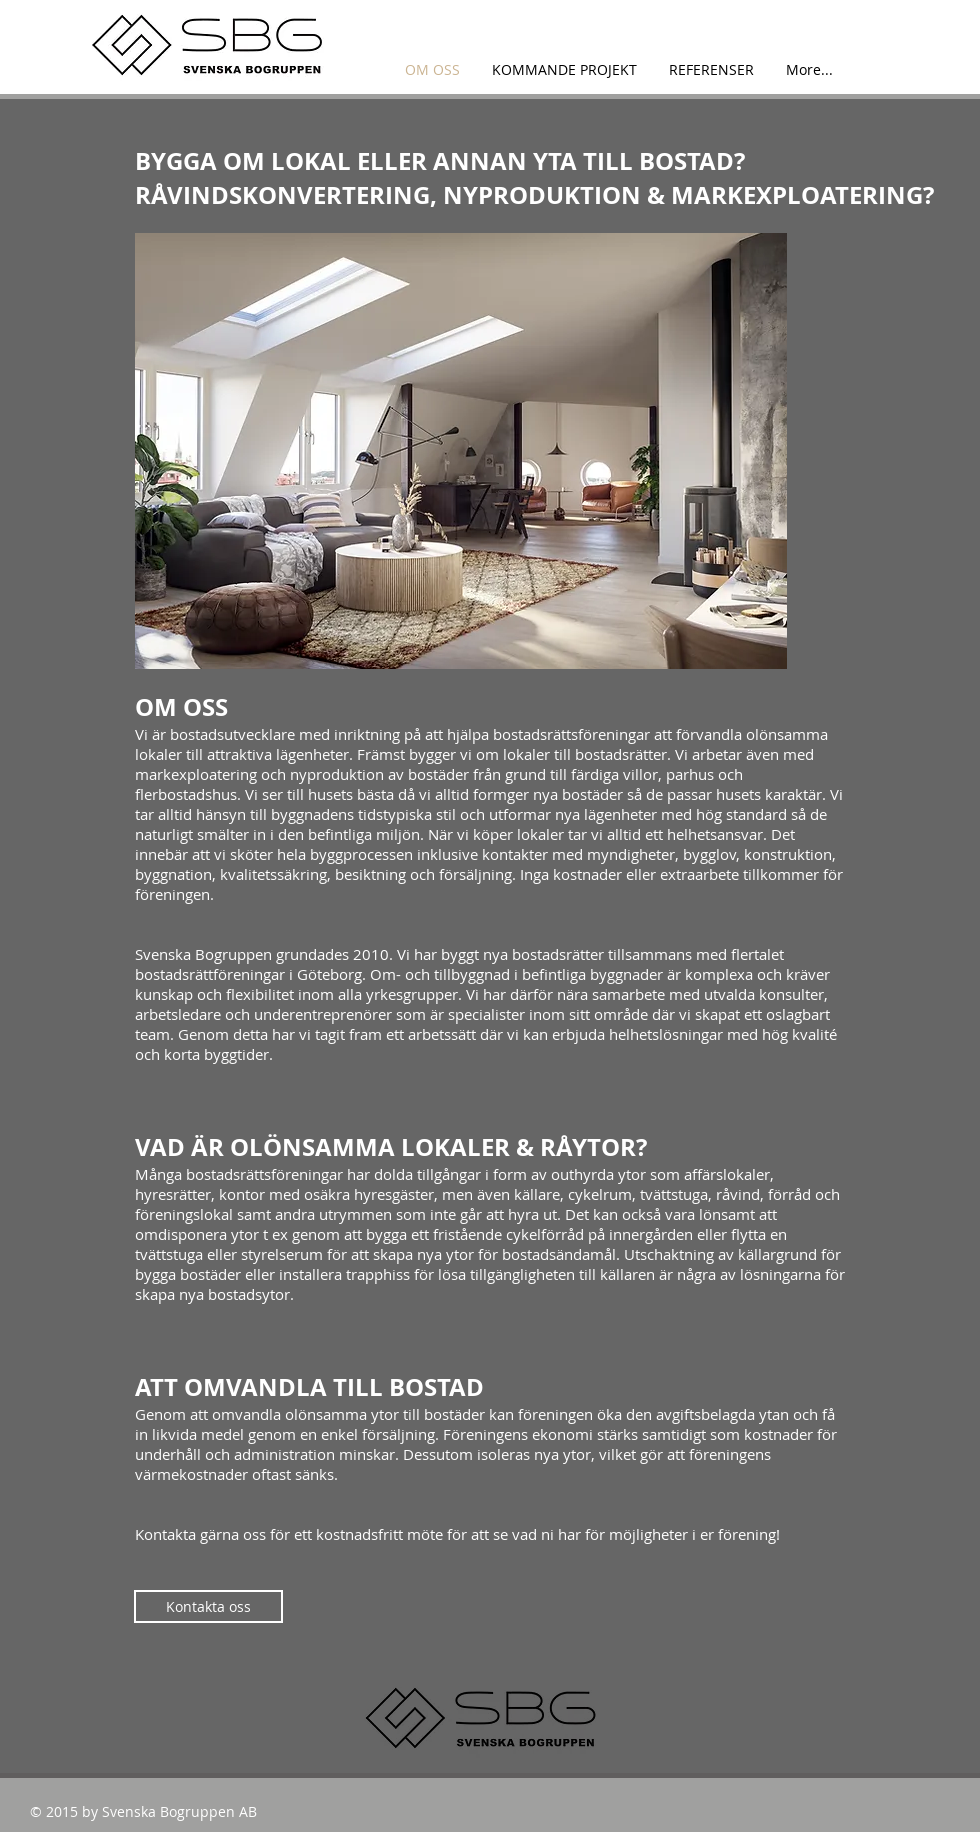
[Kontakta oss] (208, 1606)
